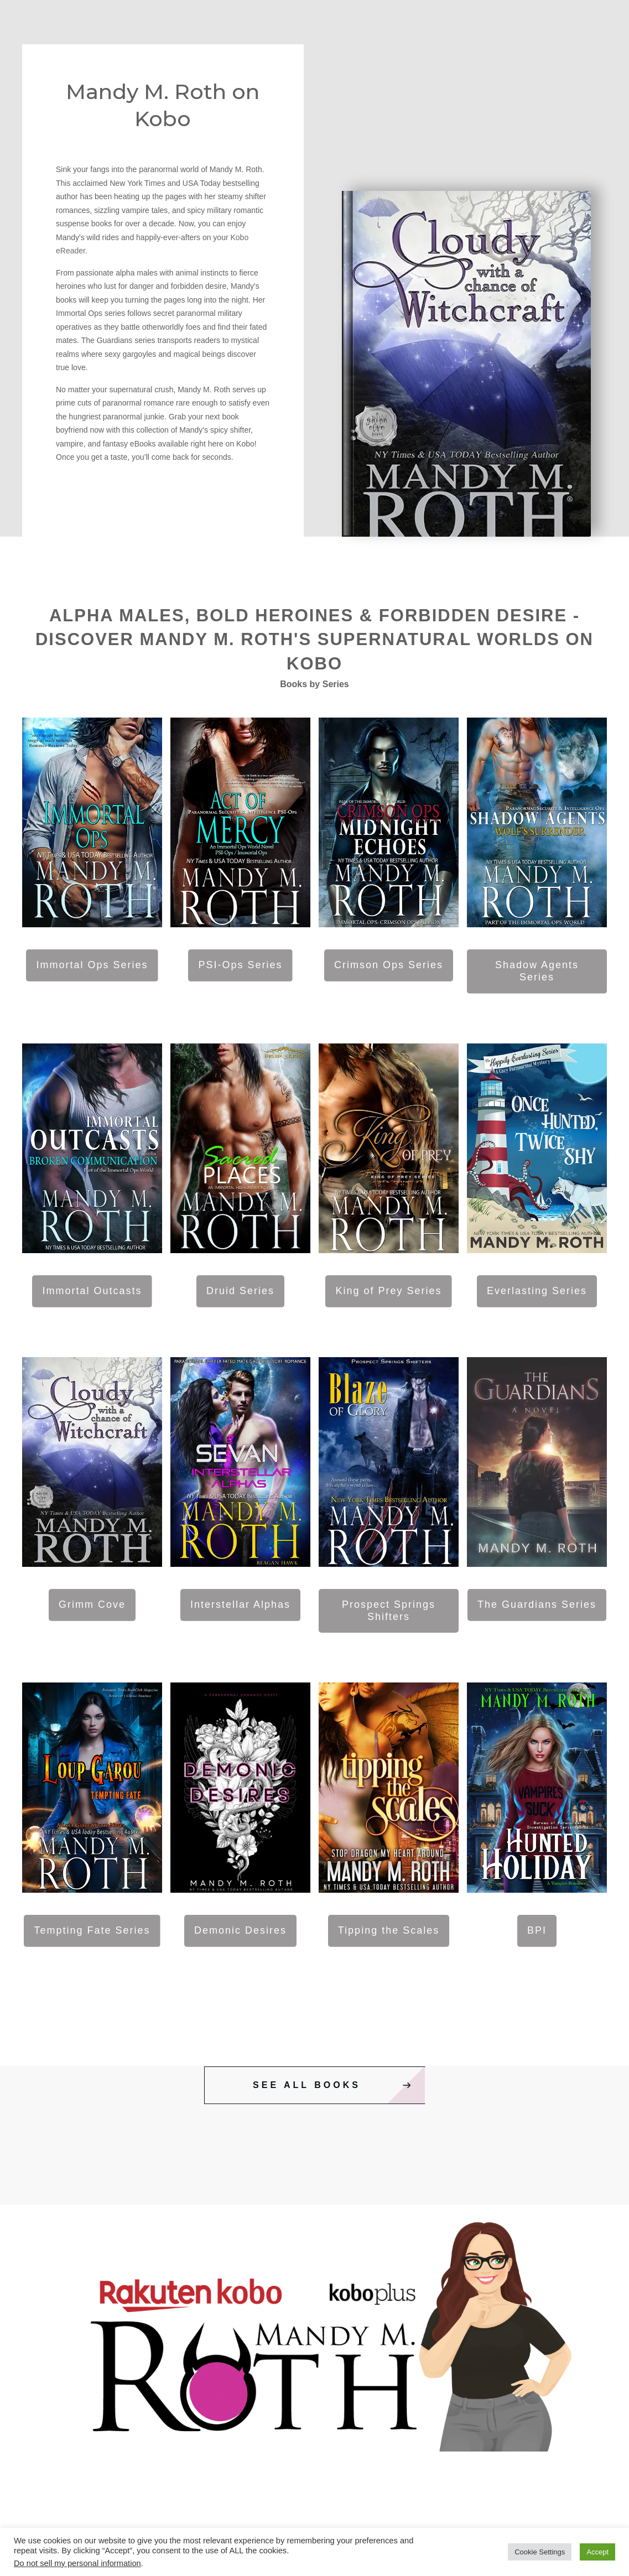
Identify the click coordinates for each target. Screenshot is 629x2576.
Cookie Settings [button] (539, 2552)
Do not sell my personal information (77, 2563)
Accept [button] (597, 2552)
